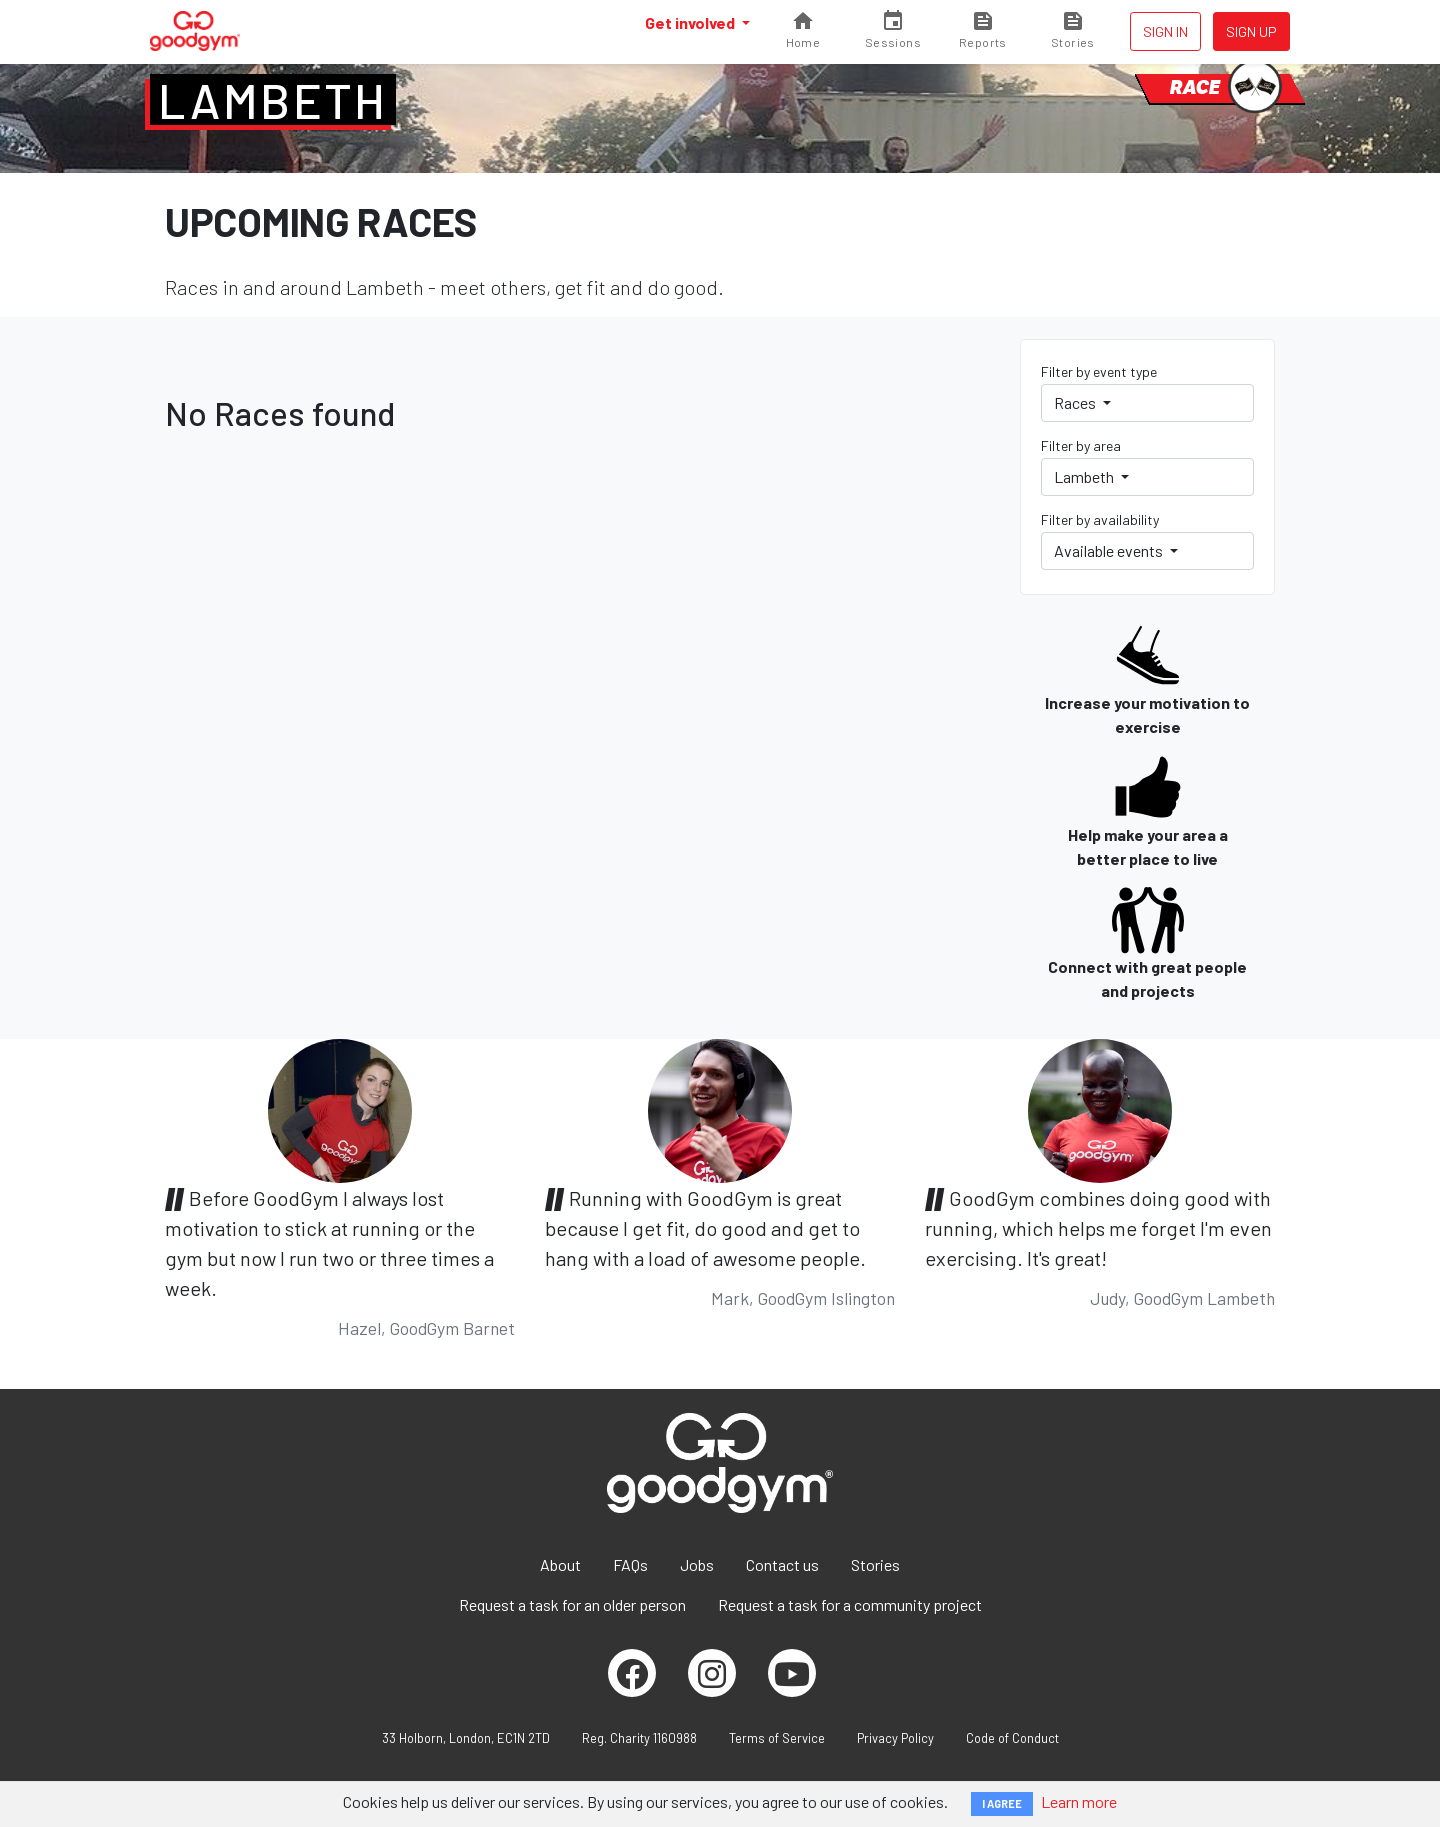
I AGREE (1002, 1803)
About (560, 1564)
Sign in (1165, 31)
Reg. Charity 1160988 (639, 1738)
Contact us (782, 1564)
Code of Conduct (1012, 1738)
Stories (875, 1564)
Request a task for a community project (850, 1604)
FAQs (630, 1564)
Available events (1110, 550)
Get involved (691, 22)
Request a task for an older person (572, 1604)
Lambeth (273, 100)
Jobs (697, 1564)
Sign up (1251, 31)
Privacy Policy (895, 1738)
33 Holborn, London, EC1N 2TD (466, 1738)
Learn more (1079, 1801)
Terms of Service (777, 1738)
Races (1076, 402)
